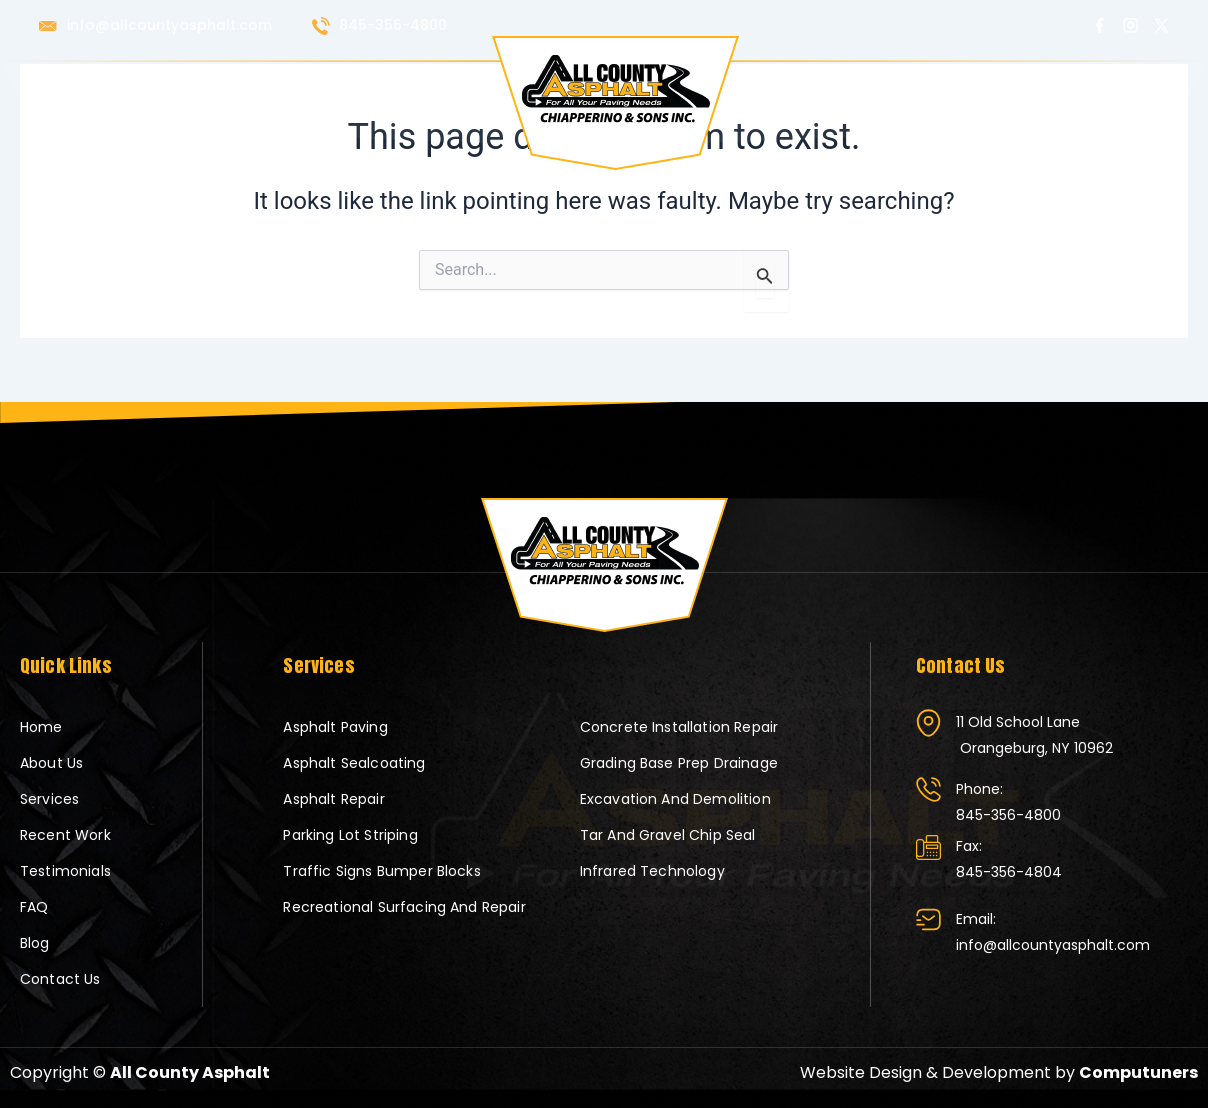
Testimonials (836, 91)
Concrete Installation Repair (679, 727)
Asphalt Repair (333, 799)
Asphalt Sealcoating (354, 763)
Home (97, 91)
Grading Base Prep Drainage (679, 763)
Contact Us (1077, 91)
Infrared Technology (652, 871)
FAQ (927, 91)
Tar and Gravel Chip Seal (668, 835)
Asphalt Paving (335, 727)
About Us (178, 91)
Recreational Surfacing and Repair (404, 907)
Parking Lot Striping (350, 835)
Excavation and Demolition (675, 799)
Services (271, 91)
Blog (986, 91)
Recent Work (378, 91)
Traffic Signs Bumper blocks (381, 871)
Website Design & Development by (999, 1072)
